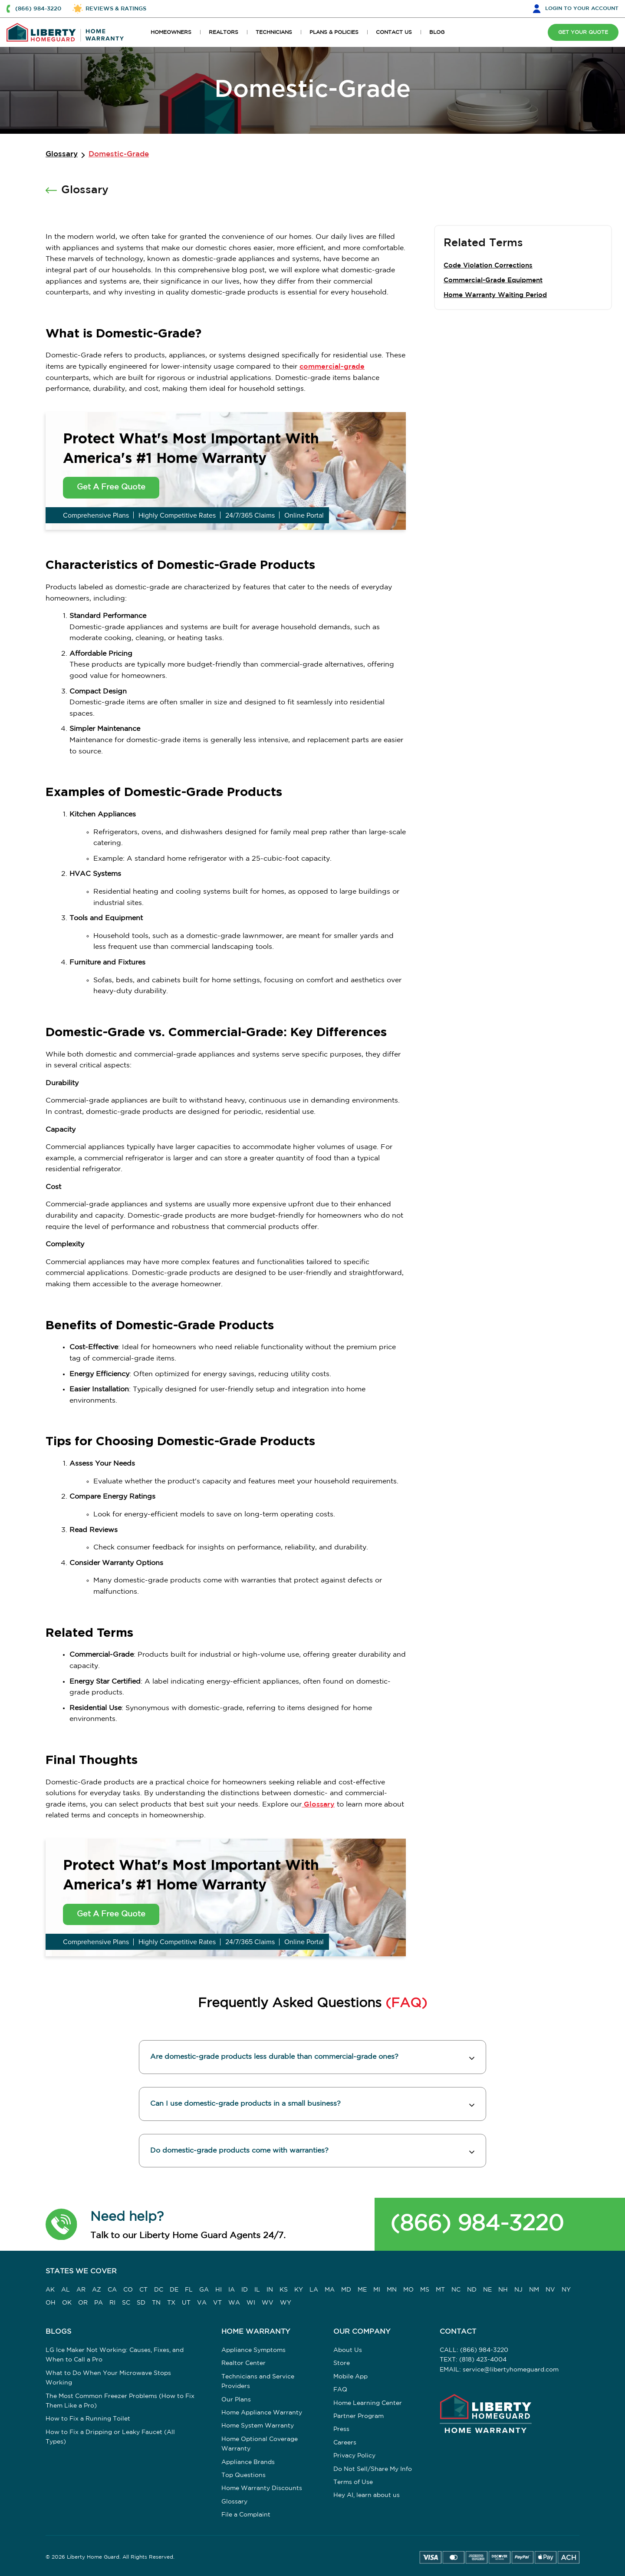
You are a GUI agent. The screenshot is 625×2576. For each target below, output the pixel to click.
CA (112, 2290)
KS (284, 2290)
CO (128, 2290)
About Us (347, 2350)
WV (267, 2303)
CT (143, 2290)
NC (456, 2290)
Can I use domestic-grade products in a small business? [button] (245, 2104)
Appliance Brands (248, 2462)
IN (269, 2290)
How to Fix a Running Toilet (88, 2419)
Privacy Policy (354, 2456)
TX (171, 2303)
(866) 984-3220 (477, 2224)
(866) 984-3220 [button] (38, 8)
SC (126, 2303)
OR (83, 2303)
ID (244, 2290)
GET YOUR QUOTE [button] (582, 32)
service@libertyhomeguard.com (511, 2370)
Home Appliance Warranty (261, 2413)
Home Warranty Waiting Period (495, 295)
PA (98, 2303)
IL (257, 2290)
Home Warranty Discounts (261, 2488)
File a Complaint (245, 2515)
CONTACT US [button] (394, 32)
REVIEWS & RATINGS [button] (116, 8)
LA (313, 2290)
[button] (61, 2224)
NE (487, 2290)
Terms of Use (353, 2482)
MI (376, 2290)
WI (251, 2303)
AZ (96, 2290)
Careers (344, 2443)
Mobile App (350, 2377)
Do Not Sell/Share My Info (372, 2469)
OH (51, 2303)
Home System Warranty (257, 2426)
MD (346, 2290)
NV (550, 2290)
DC (158, 2290)
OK (67, 2303)
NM (534, 2290)
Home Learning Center (367, 2403)
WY (285, 2303)
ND (472, 2290)
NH (503, 2290)
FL (189, 2290)
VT (217, 2303)
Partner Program (358, 2416)
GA (204, 2290)
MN (392, 2290)
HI (218, 2290)
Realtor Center (243, 2364)
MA (330, 2290)
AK (50, 2290)
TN (156, 2303)
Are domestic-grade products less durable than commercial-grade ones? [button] (274, 2057)
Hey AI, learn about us (366, 2495)
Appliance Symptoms (253, 2350)
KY (298, 2290)
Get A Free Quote (111, 487)
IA (231, 2290)
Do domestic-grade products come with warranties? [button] (239, 2151)
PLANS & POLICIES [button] (334, 32)
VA (202, 2303)
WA (234, 2303)
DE (174, 2290)
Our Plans (236, 2400)
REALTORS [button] (223, 32)
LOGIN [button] (581, 8)
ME (362, 2290)
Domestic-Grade (119, 154)
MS (424, 2290)
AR (81, 2290)
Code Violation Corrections (488, 265)
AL (65, 2290)
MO (408, 2290)
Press (341, 2429)
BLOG (436, 32)
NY (566, 2290)
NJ (518, 2290)
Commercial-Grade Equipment (493, 280)
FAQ (340, 2390)
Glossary (62, 154)
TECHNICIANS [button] (274, 32)
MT (440, 2290)
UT (186, 2303)
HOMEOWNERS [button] (171, 32)
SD (141, 2303)
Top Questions (243, 2475)
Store (341, 2364)
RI (112, 2303)
